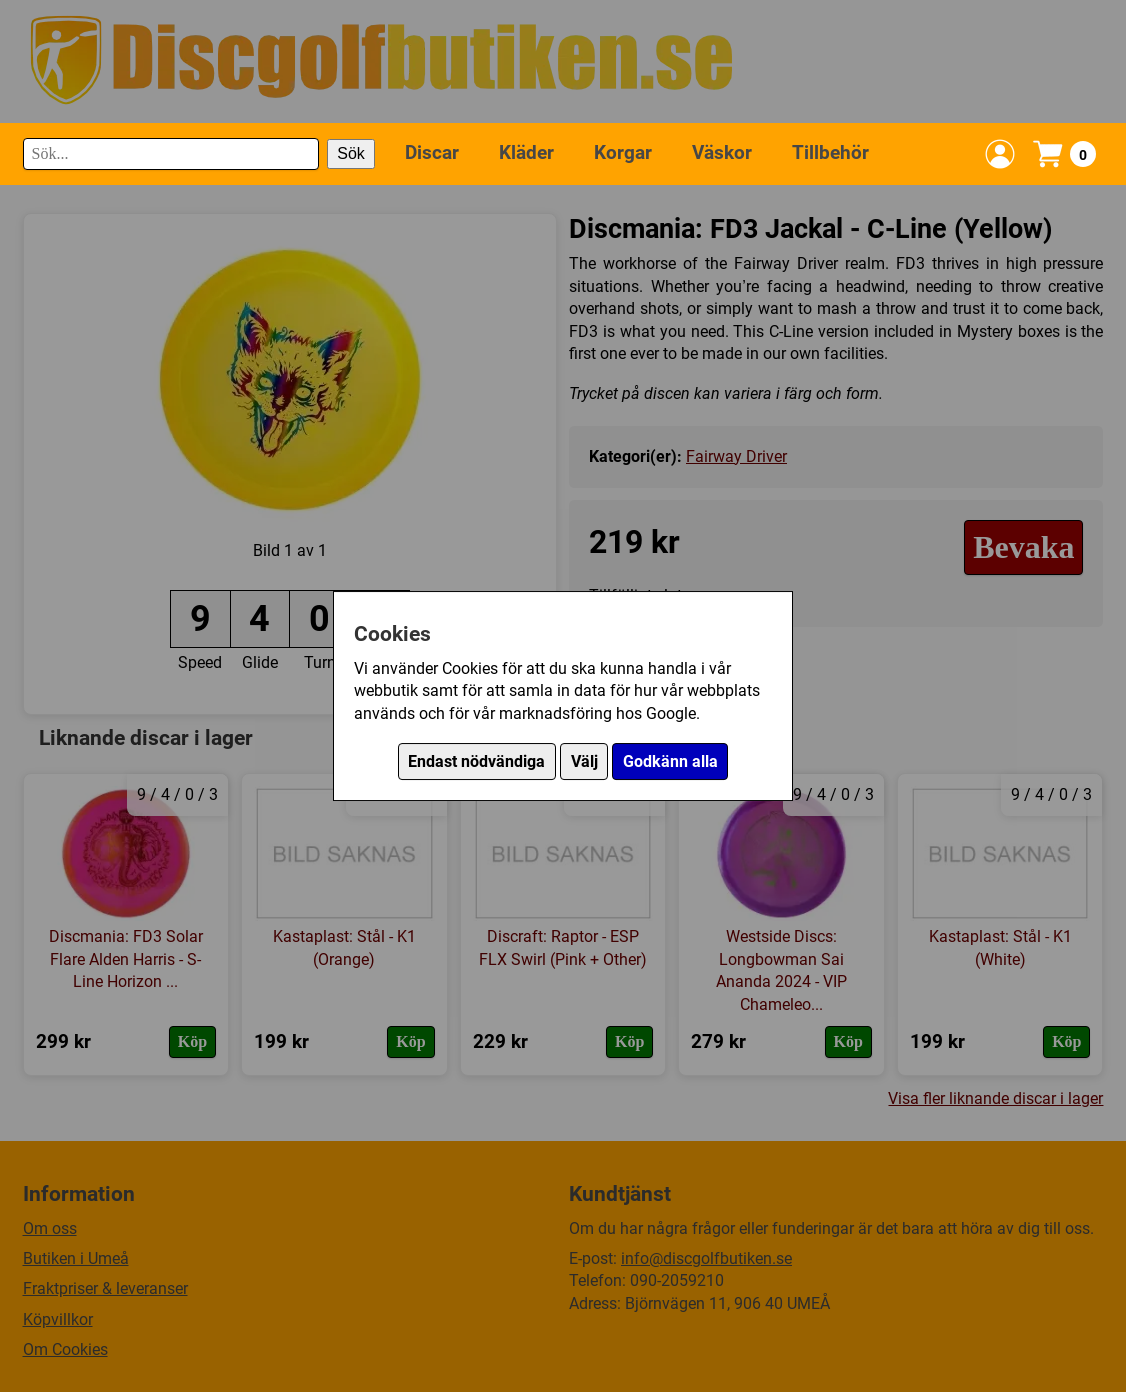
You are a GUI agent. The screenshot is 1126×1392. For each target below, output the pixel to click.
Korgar (623, 152)
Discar (432, 152)
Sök (351, 153)
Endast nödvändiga (476, 761)
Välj (584, 761)
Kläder (526, 152)
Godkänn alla (670, 761)
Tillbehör (830, 152)
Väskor (722, 152)
